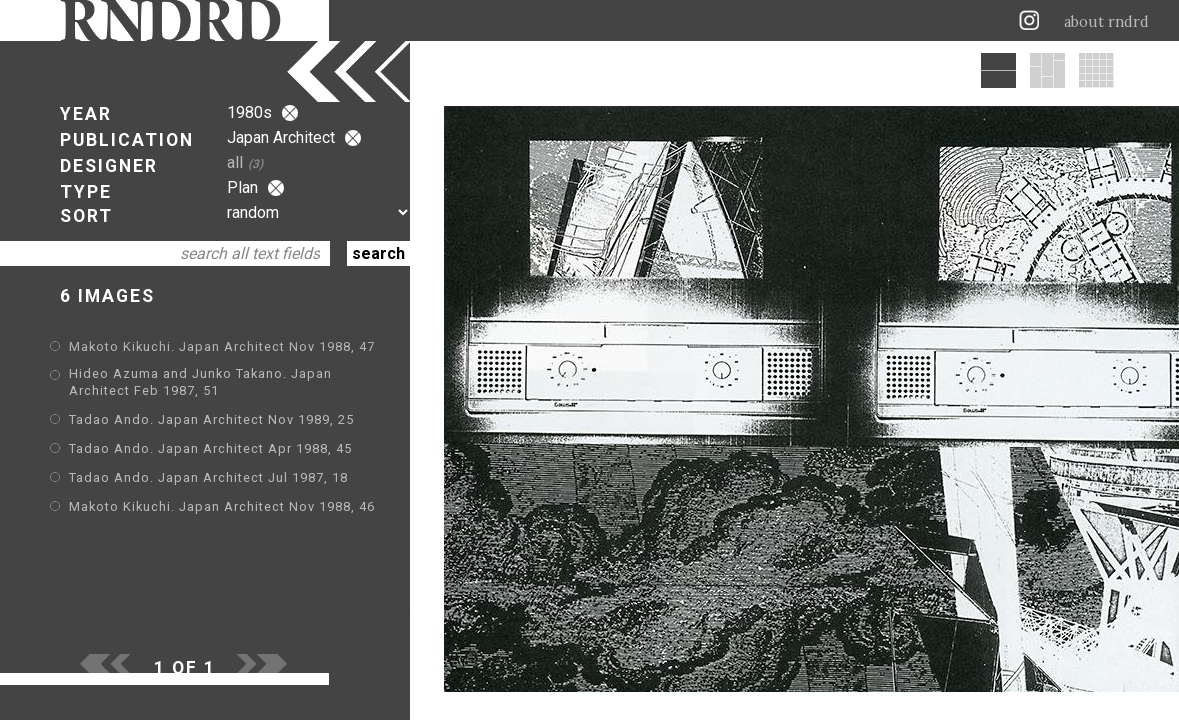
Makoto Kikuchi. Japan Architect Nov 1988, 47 (222, 346)
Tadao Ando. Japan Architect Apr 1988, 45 (210, 448)
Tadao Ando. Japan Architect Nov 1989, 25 (211, 419)
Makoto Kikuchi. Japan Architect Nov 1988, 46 (222, 506)
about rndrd (1106, 22)
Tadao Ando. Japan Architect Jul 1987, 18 (208, 477)
